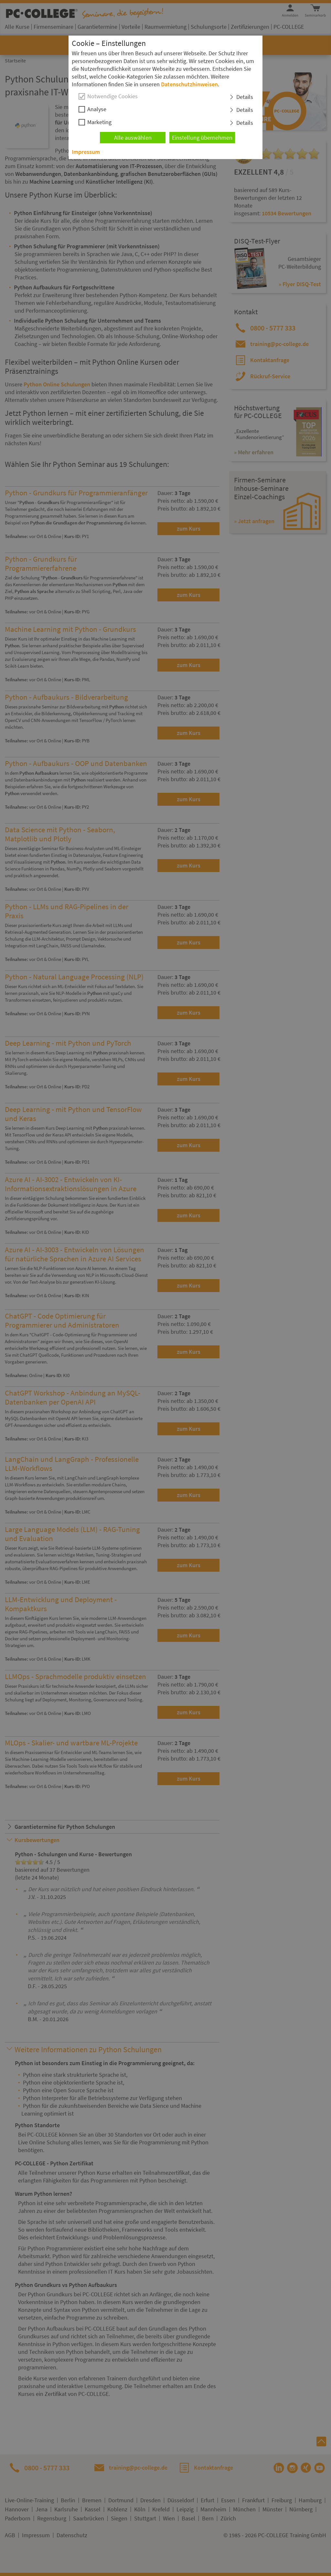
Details (244, 97)
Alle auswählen (133, 137)
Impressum (86, 152)
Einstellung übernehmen (202, 137)
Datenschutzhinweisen (189, 84)
